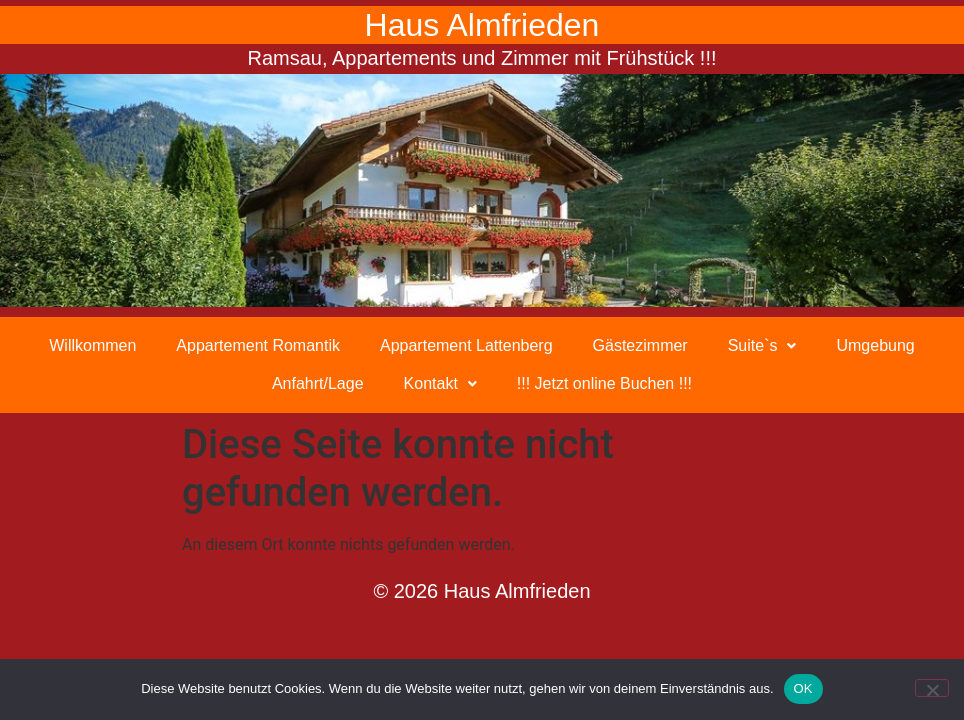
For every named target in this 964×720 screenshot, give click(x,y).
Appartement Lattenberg (466, 345)
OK (803, 688)
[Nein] (932, 688)
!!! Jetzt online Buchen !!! (604, 383)
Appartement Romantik (258, 345)
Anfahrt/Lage (318, 383)
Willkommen (92, 345)
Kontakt (440, 383)
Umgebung (875, 345)
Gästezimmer (640, 345)
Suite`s (762, 345)
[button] (762, 346)
